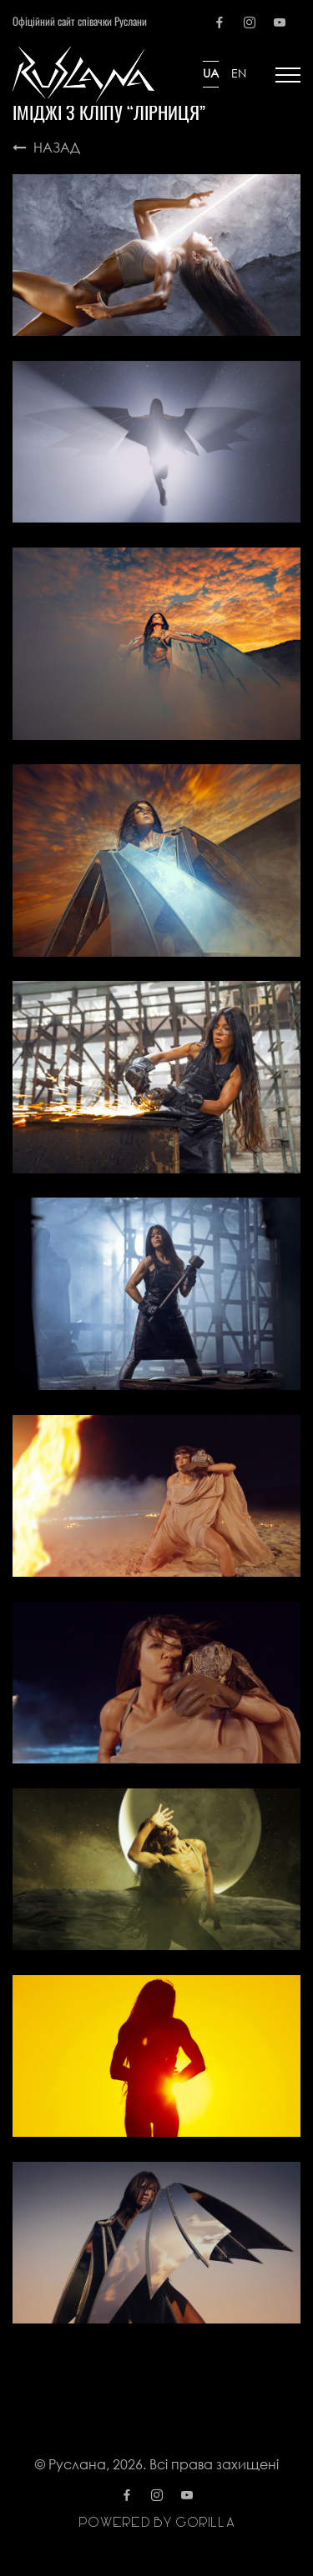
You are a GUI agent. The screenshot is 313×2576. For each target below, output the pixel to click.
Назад (46, 147)
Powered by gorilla (156, 2523)
